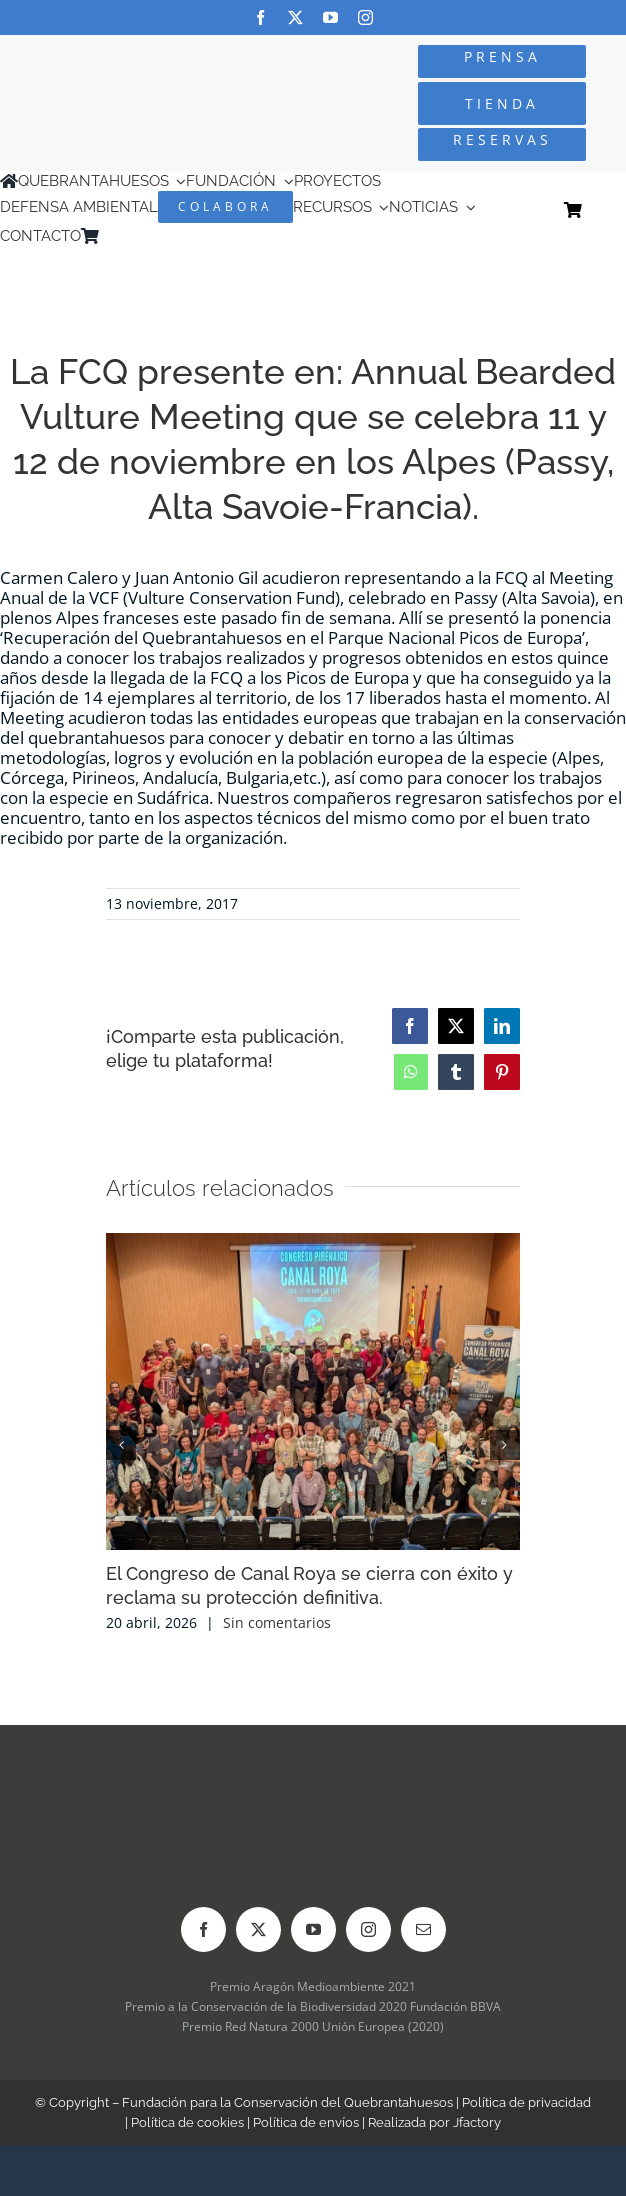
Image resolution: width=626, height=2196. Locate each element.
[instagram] (365, 17)
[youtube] (330, 17)
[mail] (423, 1929)
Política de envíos (306, 2122)
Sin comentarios (277, 1622)
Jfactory (477, 2122)
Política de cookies (187, 2122)
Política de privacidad (526, 2102)
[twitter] (295, 17)
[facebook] (260, 17)
